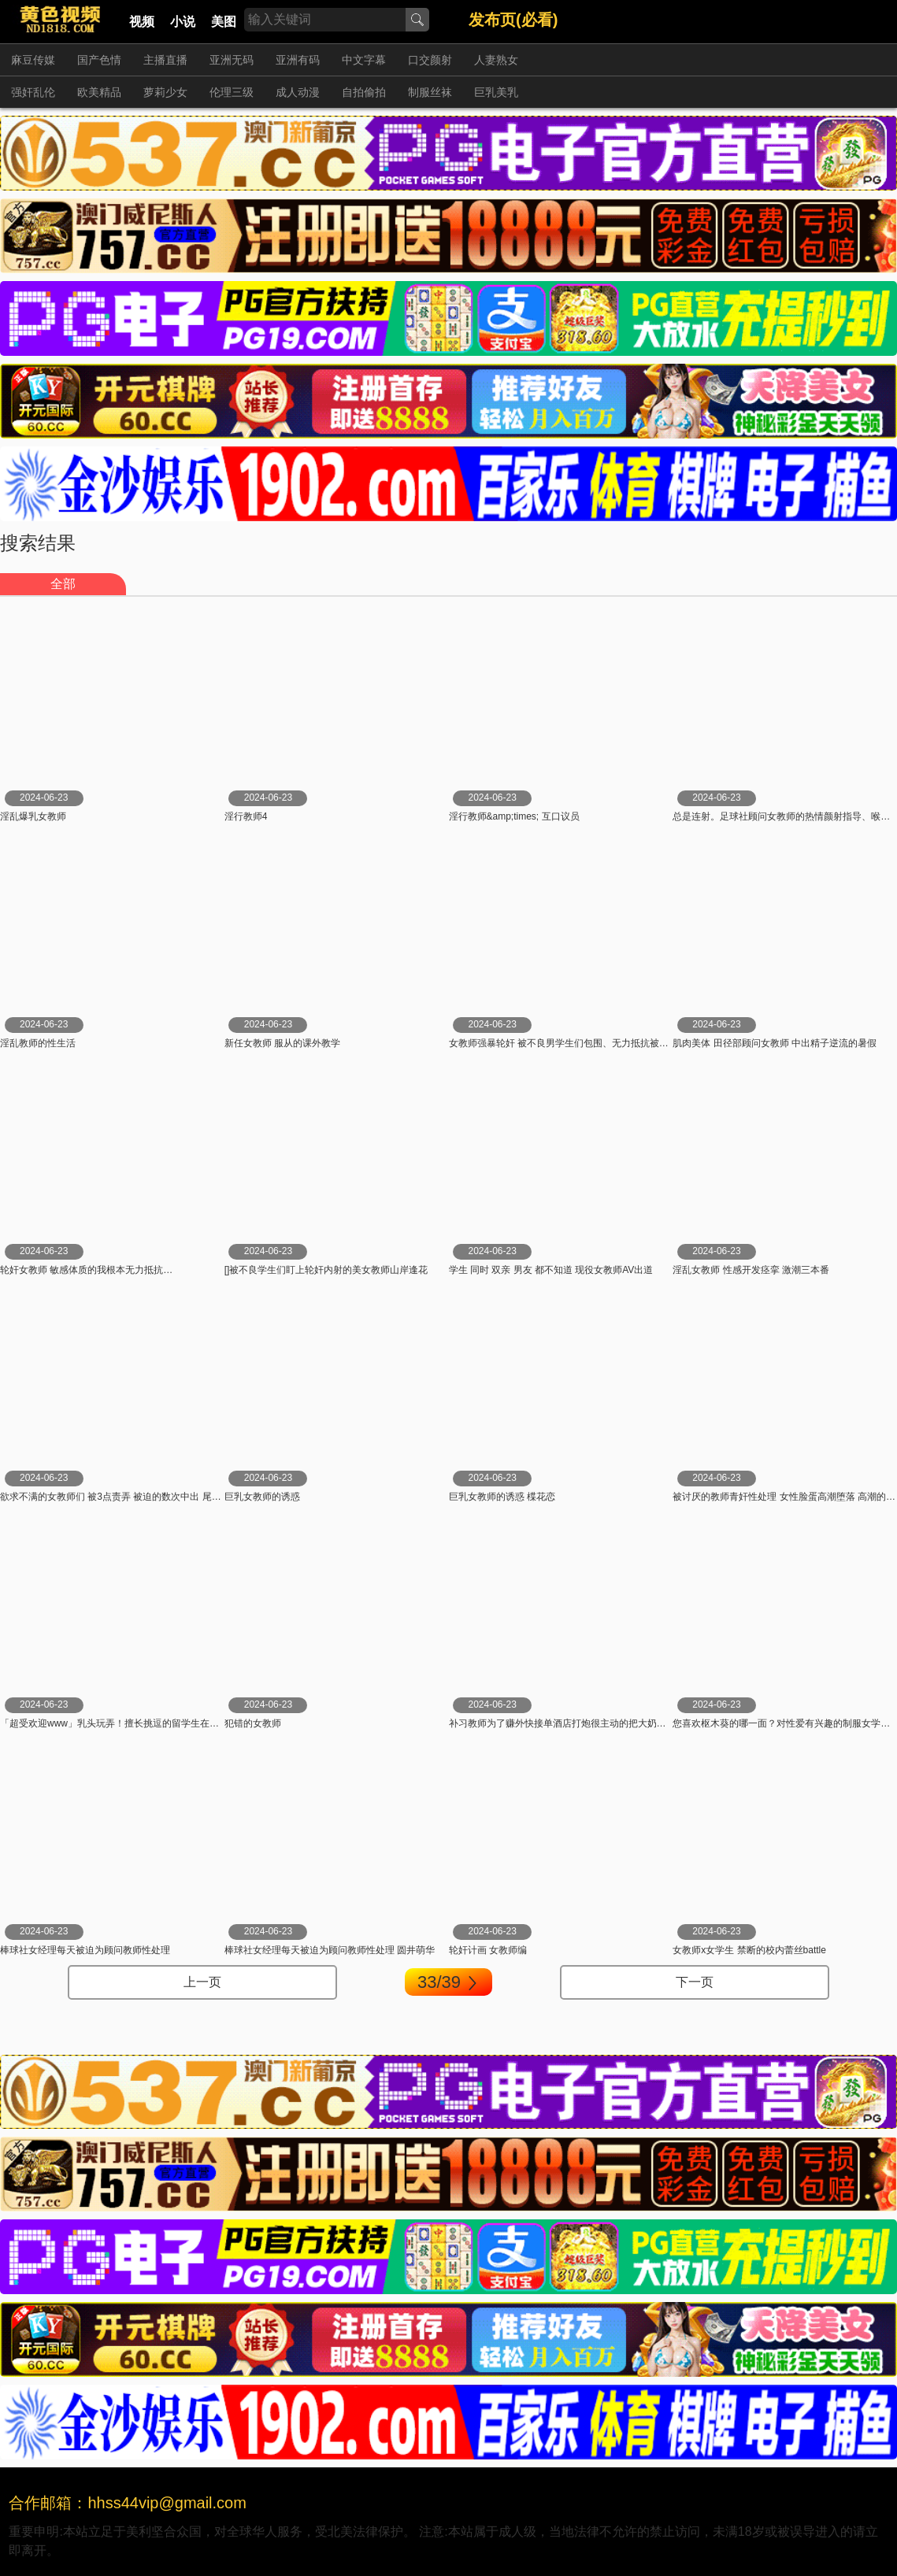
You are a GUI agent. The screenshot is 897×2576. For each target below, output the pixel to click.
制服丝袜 (430, 92)
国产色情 (99, 60)
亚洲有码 (298, 60)
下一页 (695, 1982)
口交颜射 (430, 60)
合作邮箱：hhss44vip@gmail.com (127, 2502)
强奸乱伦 (33, 92)
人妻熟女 (496, 60)
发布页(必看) (513, 19)
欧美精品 (99, 92)
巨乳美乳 (496, 92)
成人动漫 (298, 92)
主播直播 (165, 60)
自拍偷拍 (364, 92)
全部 (63, 583)
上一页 (202, 1982)
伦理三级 (231, 92)
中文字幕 (364, 60)
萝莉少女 (165, 92)
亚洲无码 (231, 60)
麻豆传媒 (33, 60)
